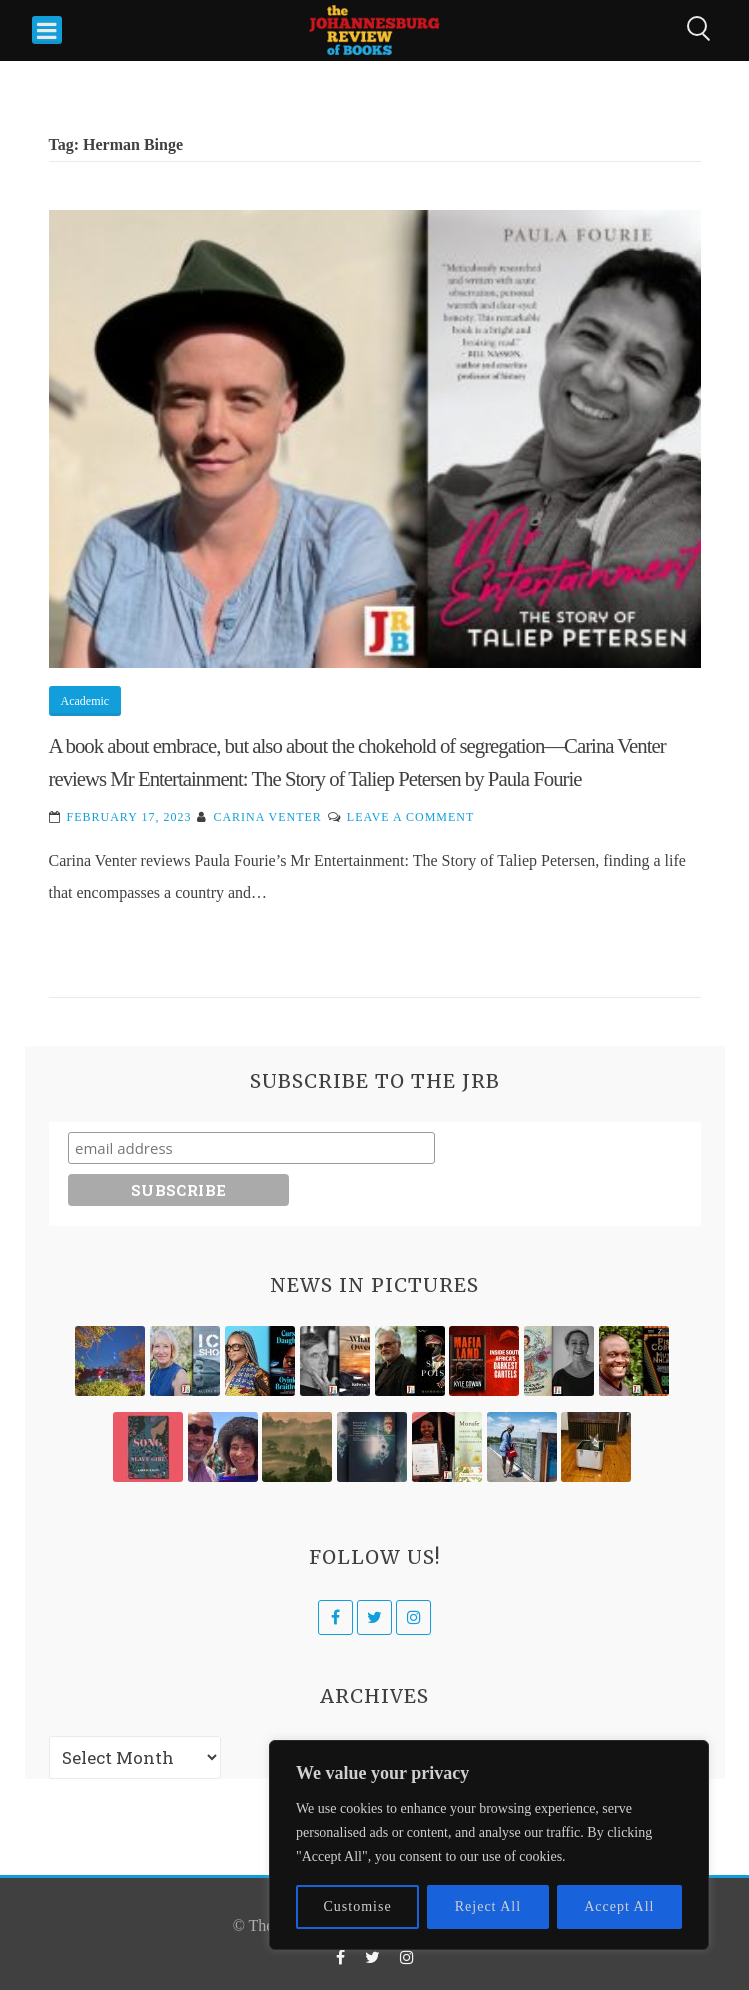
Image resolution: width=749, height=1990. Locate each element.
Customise (358, 1906)
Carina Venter (267, 817)
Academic (85, 701)
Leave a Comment (410, 817)
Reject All (488, 1906)
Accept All (619, 1906)
